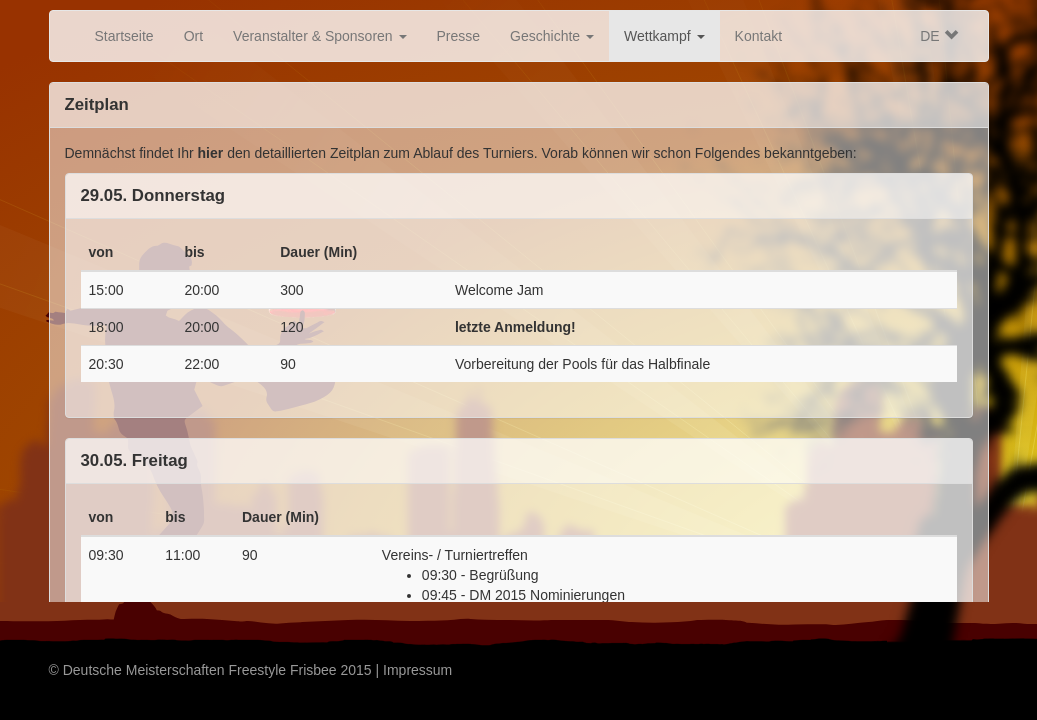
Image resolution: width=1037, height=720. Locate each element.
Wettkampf (664, 36)
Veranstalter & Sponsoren (319, 36)
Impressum (417, 670)
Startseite (124, 36)
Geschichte (552, 36)
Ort (193, 36)
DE (938, 36)
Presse (459, 36)
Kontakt (758, 36)
